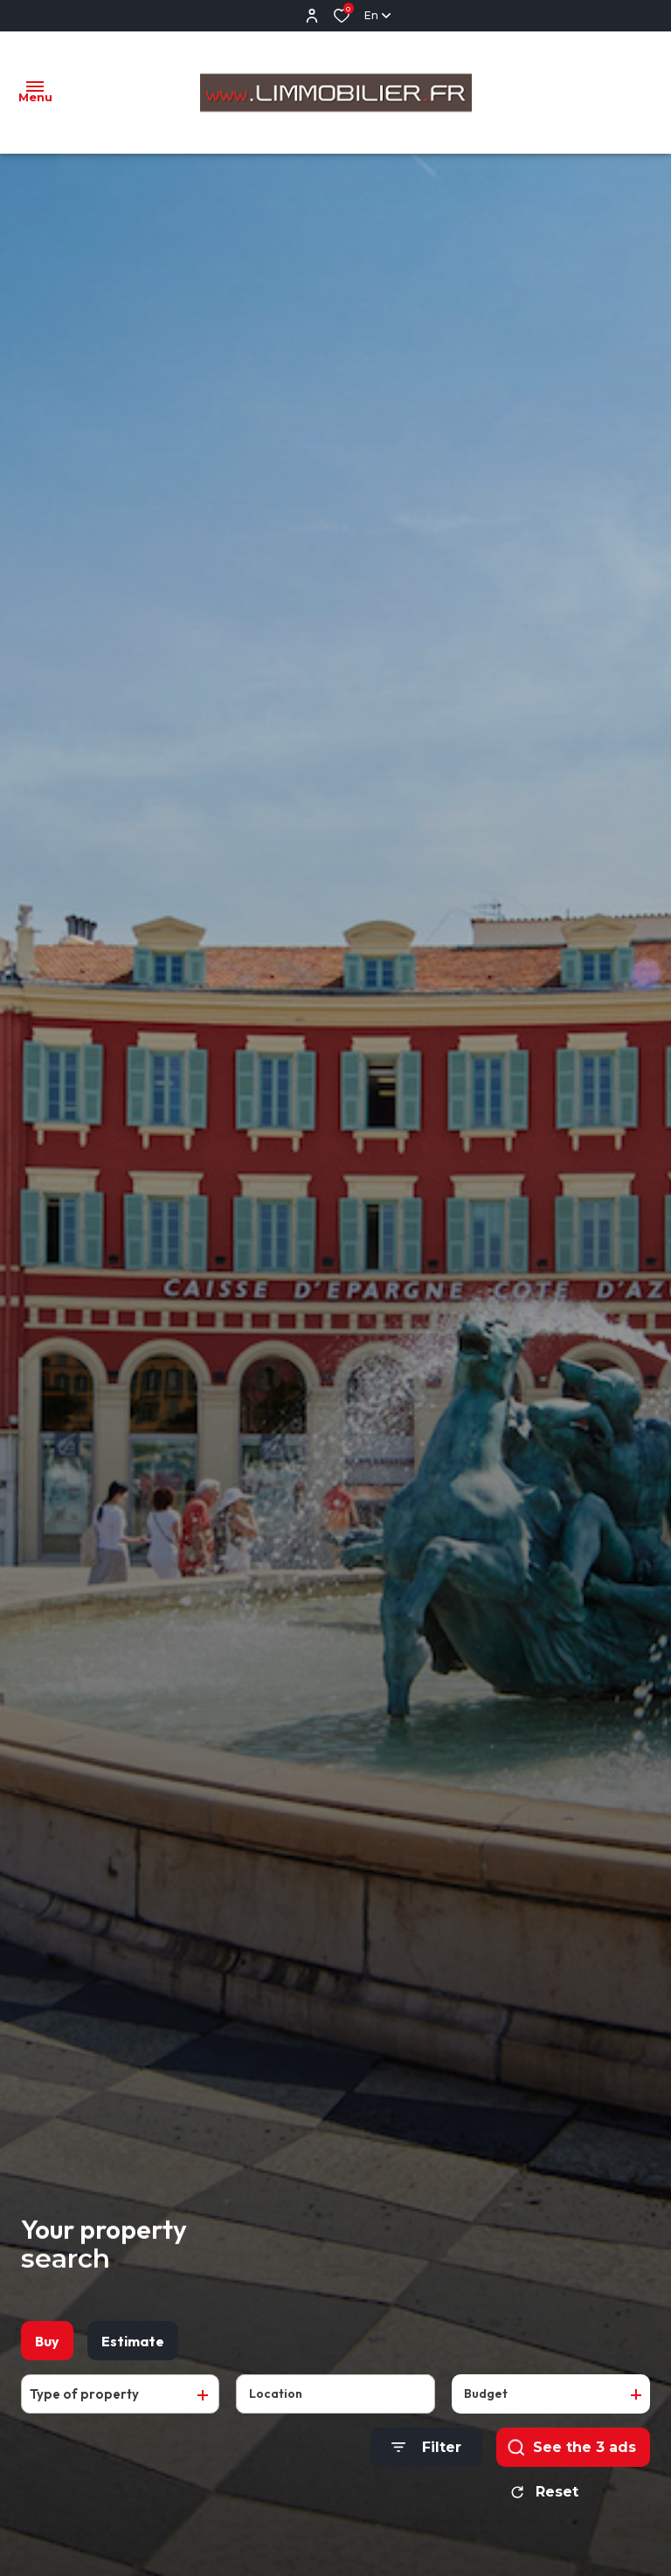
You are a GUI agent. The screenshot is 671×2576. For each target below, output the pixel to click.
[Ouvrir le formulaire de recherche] (426, 2456)
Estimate (132, 2350)
